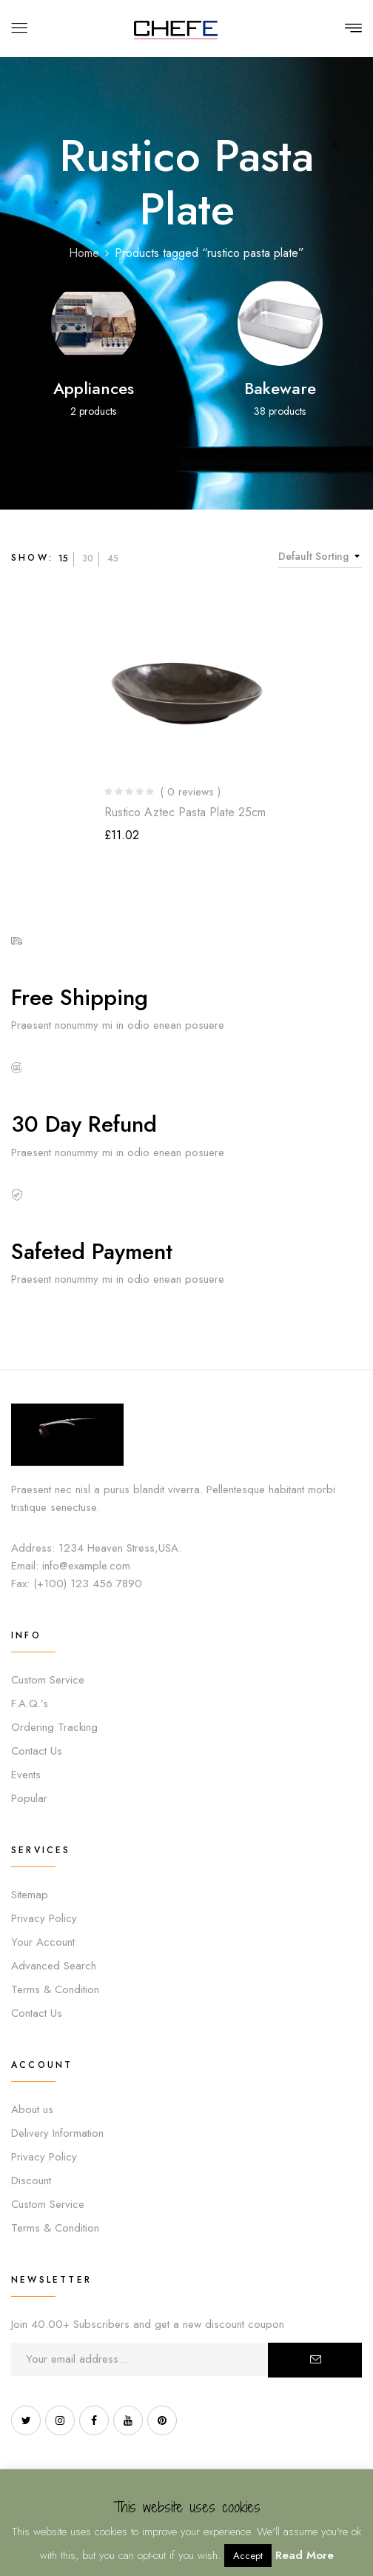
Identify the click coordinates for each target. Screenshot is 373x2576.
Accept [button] (248, 2556)
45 (112, 558)
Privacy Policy (44, 1918)
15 (63, 558)
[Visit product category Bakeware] (280, 323)
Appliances (93, 388)
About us (32, 2109)
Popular (29, 1798)
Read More (304, 2555)
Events (26, 1774)
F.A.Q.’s (29, 1703)
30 (87, 558)
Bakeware (280, 388)
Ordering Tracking (54, 1727)
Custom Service (47, 1680)
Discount (31, 2180)
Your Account (43, 1942)
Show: (32, 557)
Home (84, 252)
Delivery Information (57, 2133)
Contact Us (36, 1751)
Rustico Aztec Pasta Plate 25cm (185, 812)
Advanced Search (53, 1966)
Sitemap (29, 1894)
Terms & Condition (55, 1989)
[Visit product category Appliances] (93, 323)
